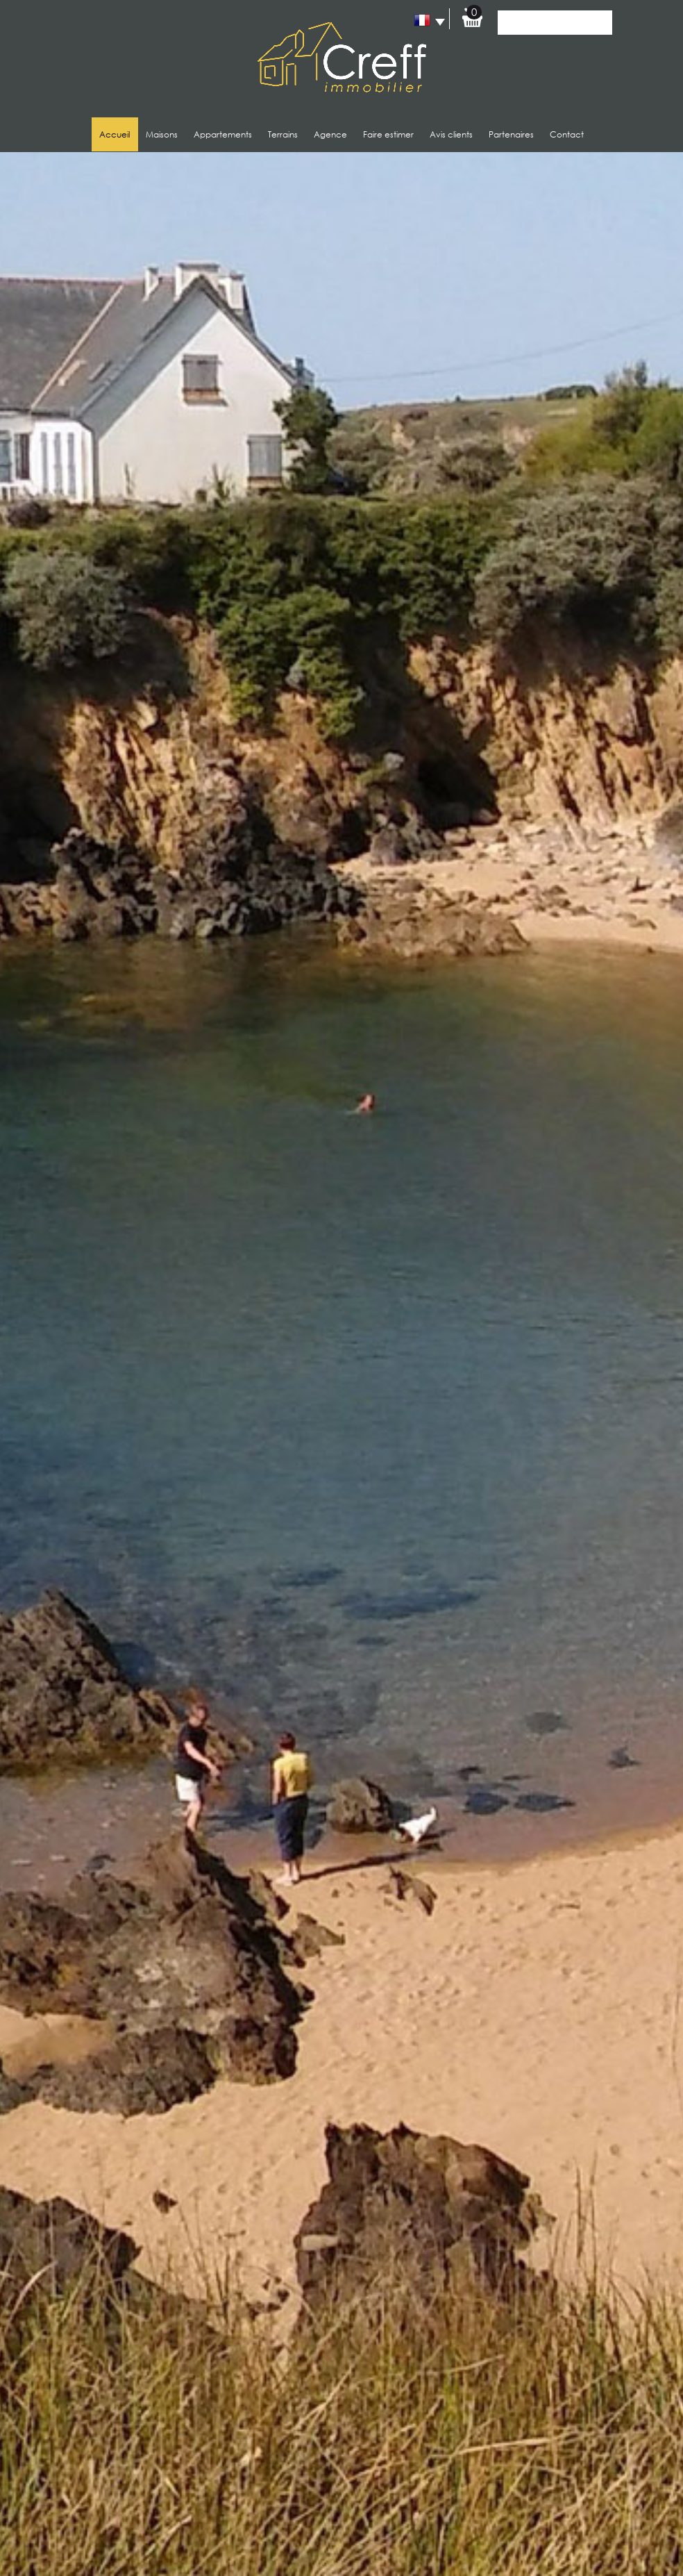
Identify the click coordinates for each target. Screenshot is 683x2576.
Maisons (162, 134)
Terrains (283, 134)
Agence (330, 134)
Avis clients (451, 134)
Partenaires (511, 134)
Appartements (223, 134)
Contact (567, 134)
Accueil (114, 134)
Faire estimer (388, 134)
